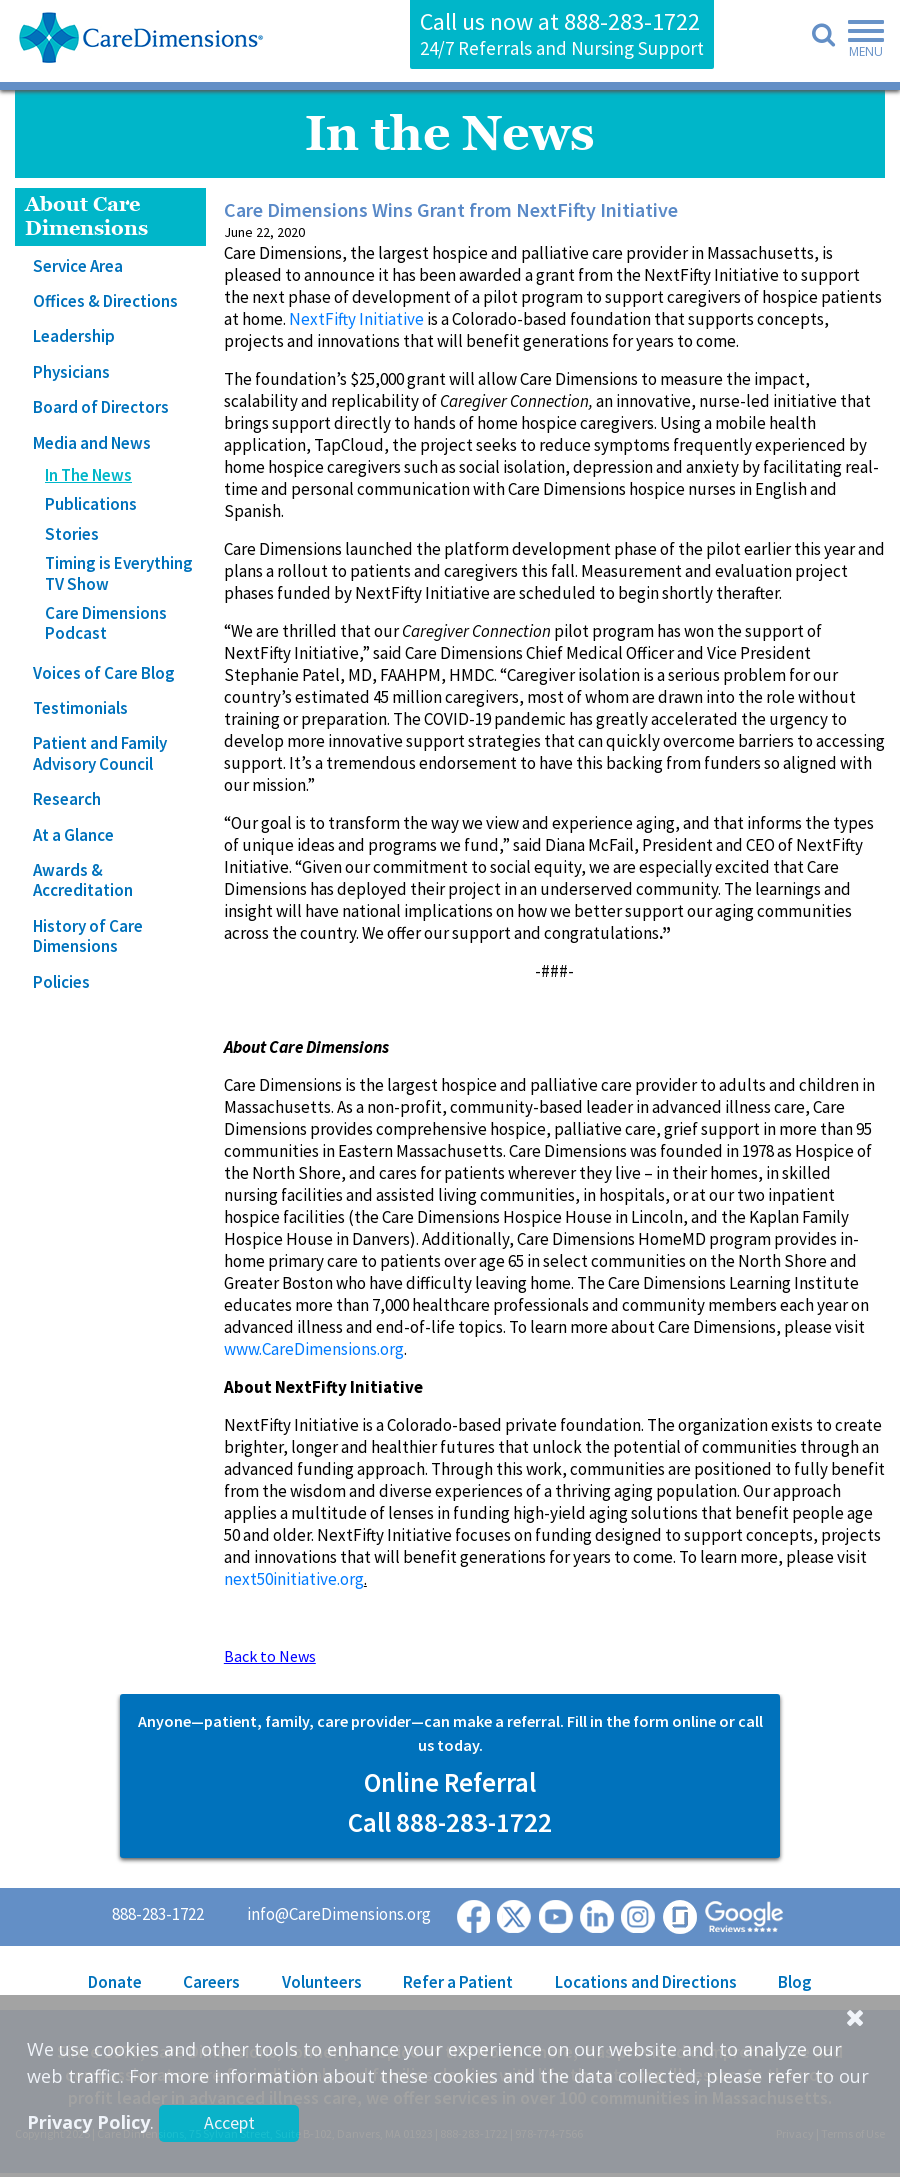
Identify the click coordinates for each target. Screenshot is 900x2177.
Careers (211, 1982)
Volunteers (322, 1982)
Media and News (92, 443)
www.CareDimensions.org (314, 1349)
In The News (88, 475)
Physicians (71, 372)
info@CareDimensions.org (339, 1914)
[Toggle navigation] (860, 42)
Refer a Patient (458, 1982)
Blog (795, 1982)
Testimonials (80, 708)
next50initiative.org (294, 1579)
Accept (229, 2122)
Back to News (270, 1656)
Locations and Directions (646, 1982)
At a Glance (73, 835)
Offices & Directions (105, 301)
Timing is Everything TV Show (119, 573)
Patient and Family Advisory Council (100, 753)
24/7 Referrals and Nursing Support (562, 48)
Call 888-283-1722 (450, 1822)
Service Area (78, 266)
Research (67, 799)
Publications (91, 504)
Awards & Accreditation (83, 880)
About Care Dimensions (86, 216)
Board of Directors (101, 407)
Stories (72, 534)
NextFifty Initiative (356, 319)
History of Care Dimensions (88, 936)
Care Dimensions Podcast (106, 623)
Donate (115, 1982)
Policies (61, 982)
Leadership (74, 336)
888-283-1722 (632, 21)
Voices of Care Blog (104, 673)
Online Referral (450, 1782)
